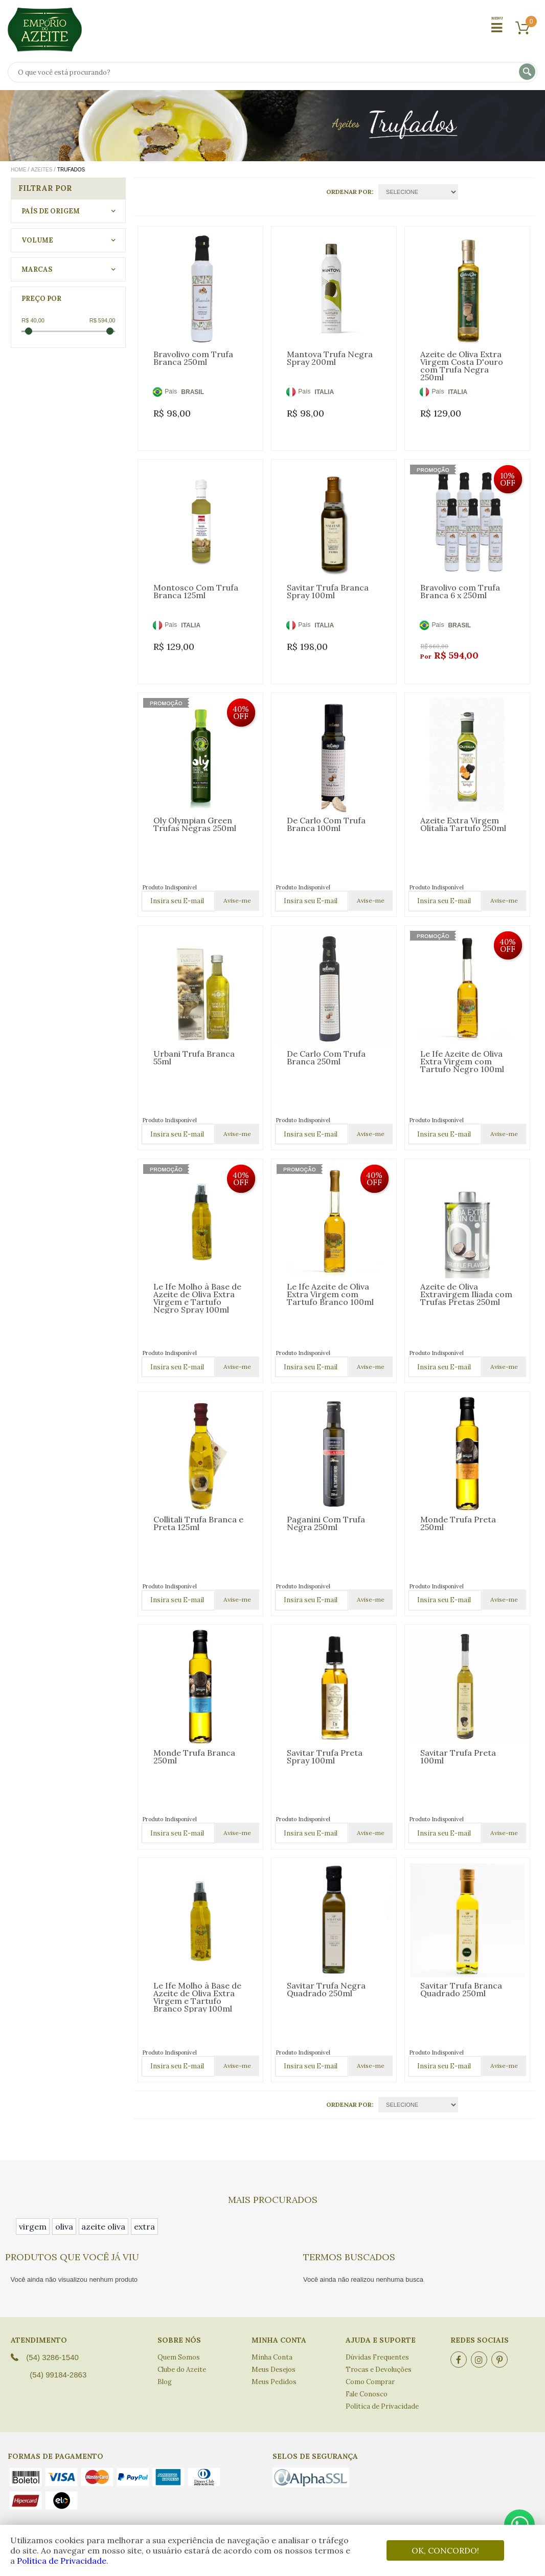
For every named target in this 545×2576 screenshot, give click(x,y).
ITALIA (324, 392)
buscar (528, 72)
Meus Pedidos (274, 2381)
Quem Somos (178, 2357)
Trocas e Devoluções (379, 2369)
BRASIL (192, 392)
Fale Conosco (367, 2394)
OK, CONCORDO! (445, 2550)
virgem (33, 2226)
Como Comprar (370, 2381)
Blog (164, 2381)
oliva (64, 2226)
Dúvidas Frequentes (377, 2357)
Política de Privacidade (61, 2561)
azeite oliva (103, 2226)
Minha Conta (272, 2357)
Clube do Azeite (181, 2369)
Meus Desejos (274, 2369)
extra (144, 2226)
